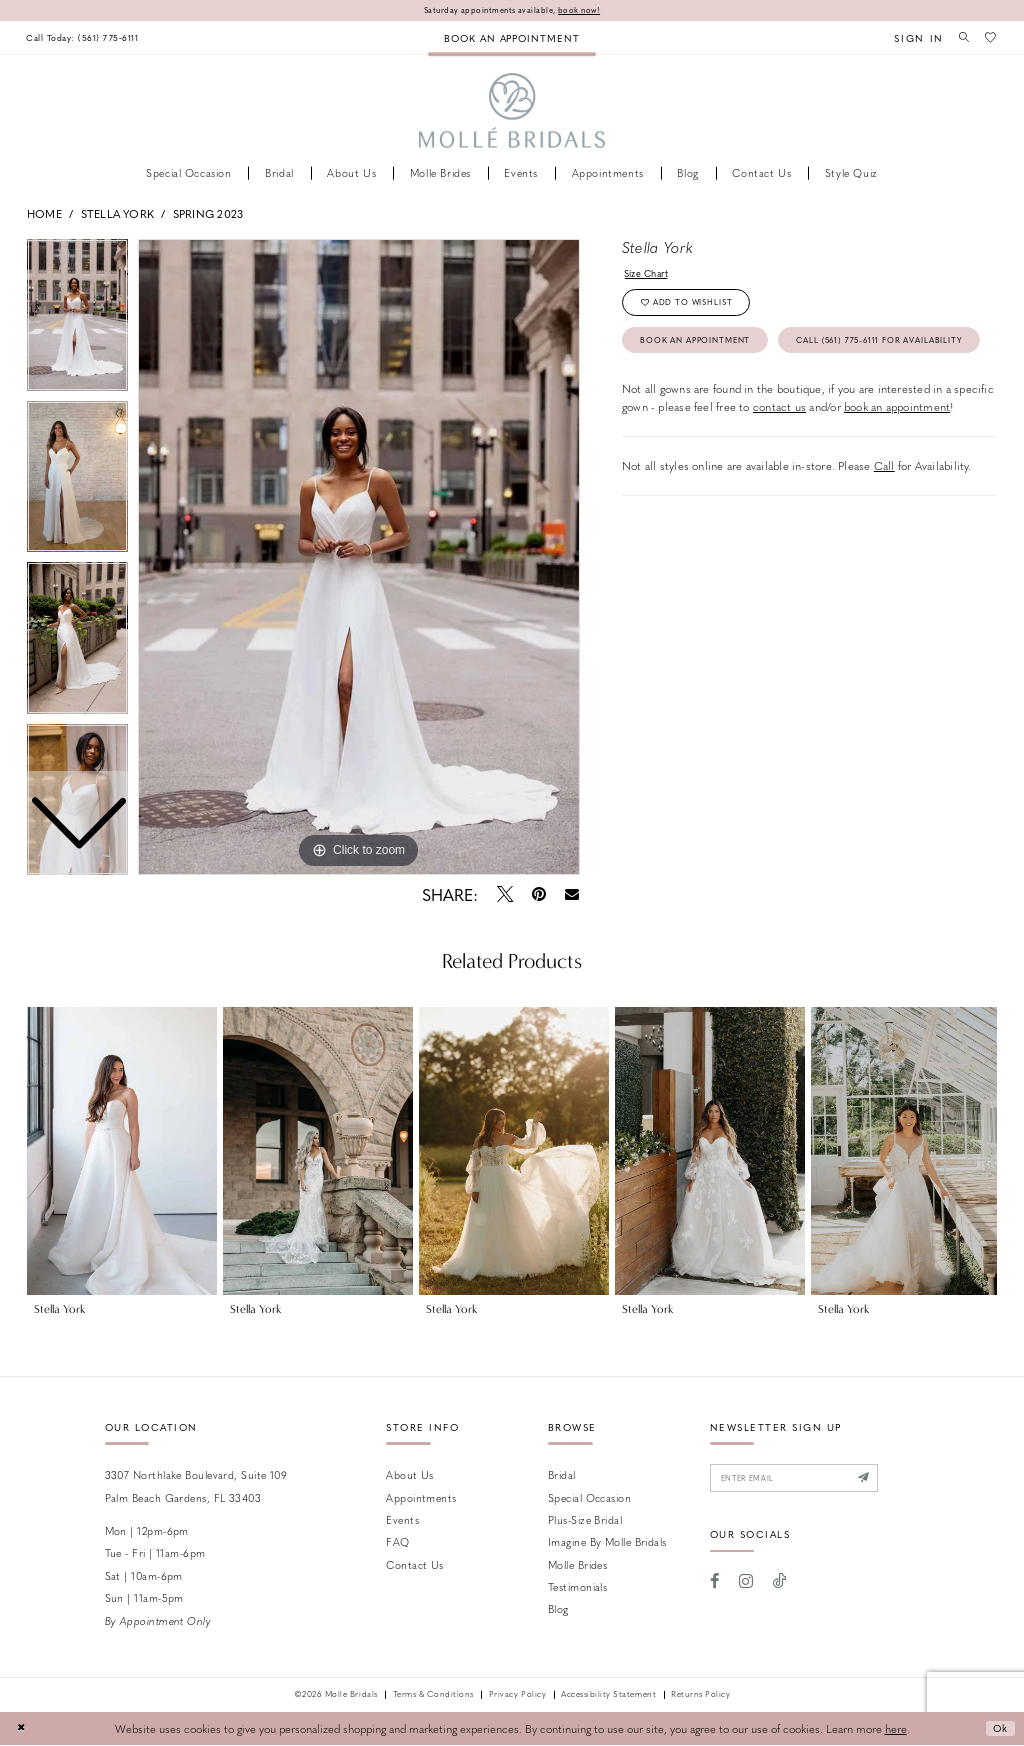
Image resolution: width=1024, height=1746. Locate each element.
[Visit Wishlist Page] (990, 38)
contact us (779, 459)
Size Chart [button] (650, 275)
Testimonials (577, 1587)
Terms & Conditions (433, 1696)
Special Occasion (589, 1498)
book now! (587, 10)
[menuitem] (88, 38)
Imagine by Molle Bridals (607, 1542)
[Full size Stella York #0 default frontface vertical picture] (359, 558)
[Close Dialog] (22, 1730)
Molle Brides (577, 1565)
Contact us (414, 1565)
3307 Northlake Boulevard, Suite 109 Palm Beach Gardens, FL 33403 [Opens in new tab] (196, 1486)
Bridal (562, 1475)
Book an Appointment (706, 349)
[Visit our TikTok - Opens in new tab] (780, 1586)
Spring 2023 (208, 214)
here (896, 1729)
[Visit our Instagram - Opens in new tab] (746, 1586)
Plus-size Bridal (585, 1520)
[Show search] (960, 38)
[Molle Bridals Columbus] (512, 112)
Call (884, 518)
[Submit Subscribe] (885, 1480)
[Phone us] (88, 38)
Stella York (117, 214)
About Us (410, 1475)
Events (402, 1520)
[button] (912, 38)
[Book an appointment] (512, 38)
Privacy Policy (517, 1696)
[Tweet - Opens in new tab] (504, 895)
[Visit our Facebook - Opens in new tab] (715, 1586)
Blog (558, 1610)
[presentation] (122, 1152)
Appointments (421, 1498)
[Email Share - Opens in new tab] (572, 895)
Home (44, 214)
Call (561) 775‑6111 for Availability (739, 390)
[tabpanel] (359, 558)
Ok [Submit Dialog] (998, 1729)
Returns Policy (700, 1696)
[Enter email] (806, 1480)
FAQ (397, 1542)
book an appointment (897, 459)
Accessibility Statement (608, 1696)
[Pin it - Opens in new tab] (538, 895)
